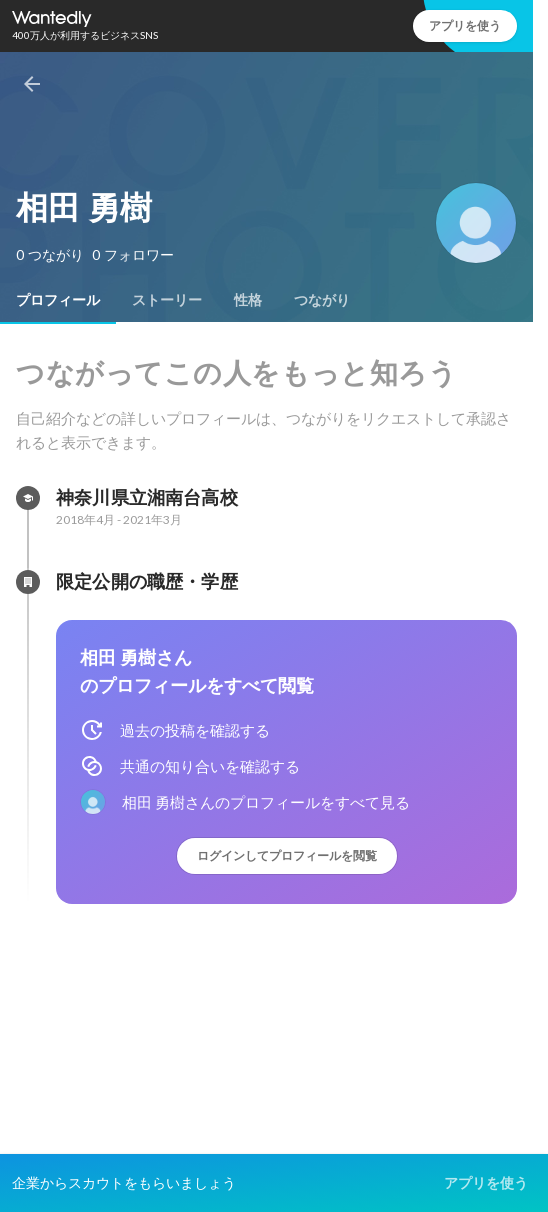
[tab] (58, 300)
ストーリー (167, 300)
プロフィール (58, 300)
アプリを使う (465, 25)
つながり (322, 300)
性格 (248, 300)
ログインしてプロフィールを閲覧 (287, 855)
